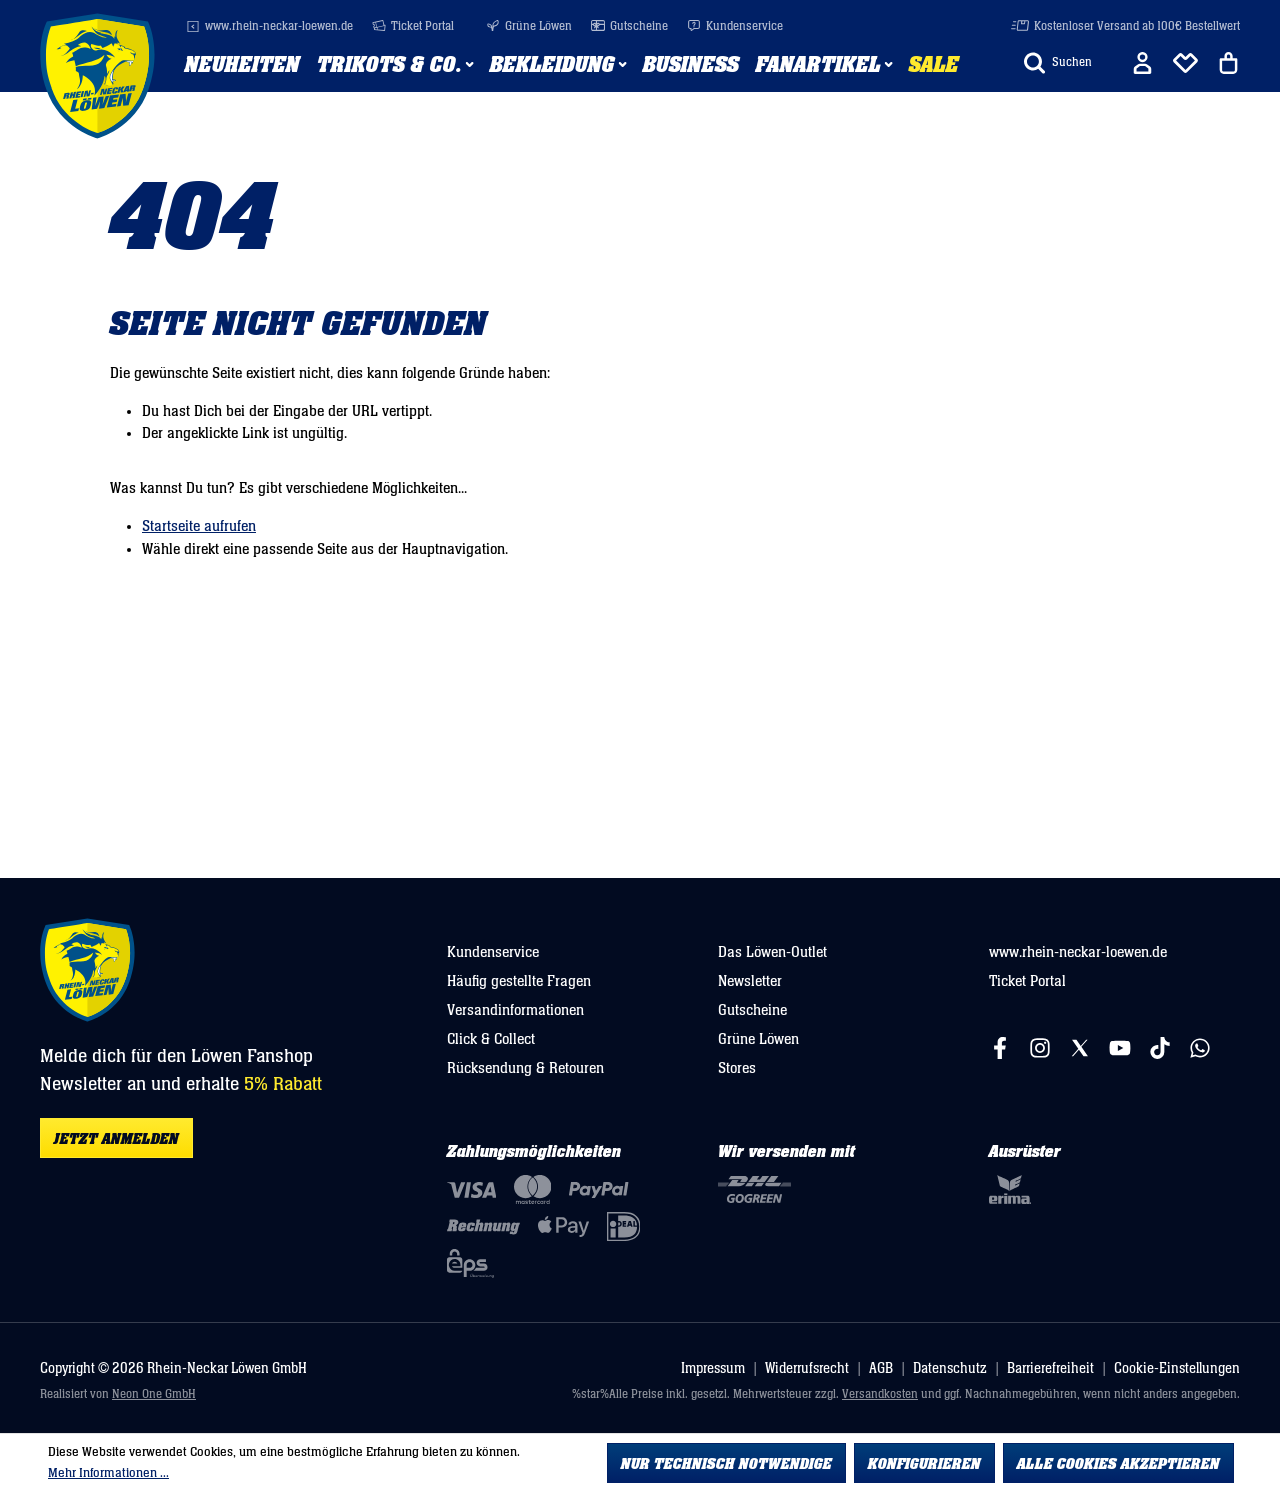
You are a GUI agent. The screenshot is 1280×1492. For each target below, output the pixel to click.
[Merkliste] (1185, 63)
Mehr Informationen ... (108, 1473)
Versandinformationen (515, 1010)
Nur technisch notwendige (726, 1464)
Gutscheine (629, 26)
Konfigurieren (924, 1464)
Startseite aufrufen (199, 526)
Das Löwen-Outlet (772, 952)
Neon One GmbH (154, 1394)
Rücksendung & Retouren (525, 1068)
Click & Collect (491, 1039)
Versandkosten (880, 1394)
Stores (737, 1068)
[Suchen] (1058, 63)
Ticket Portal (413, 26)
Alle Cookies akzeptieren (1118, 1464)
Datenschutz (950, 1368)
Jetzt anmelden (116, 1139)
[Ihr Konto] (1142, 63)
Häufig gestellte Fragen (519, 981)
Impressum (713, 1368)
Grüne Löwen (529, 26)
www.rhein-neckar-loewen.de (269, 26)
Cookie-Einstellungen (1177, 1368)
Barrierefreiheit (1050, 1368)
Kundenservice (735, 26)
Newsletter (750, 981)
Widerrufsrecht (807, 1368)
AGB (881, 1368)
